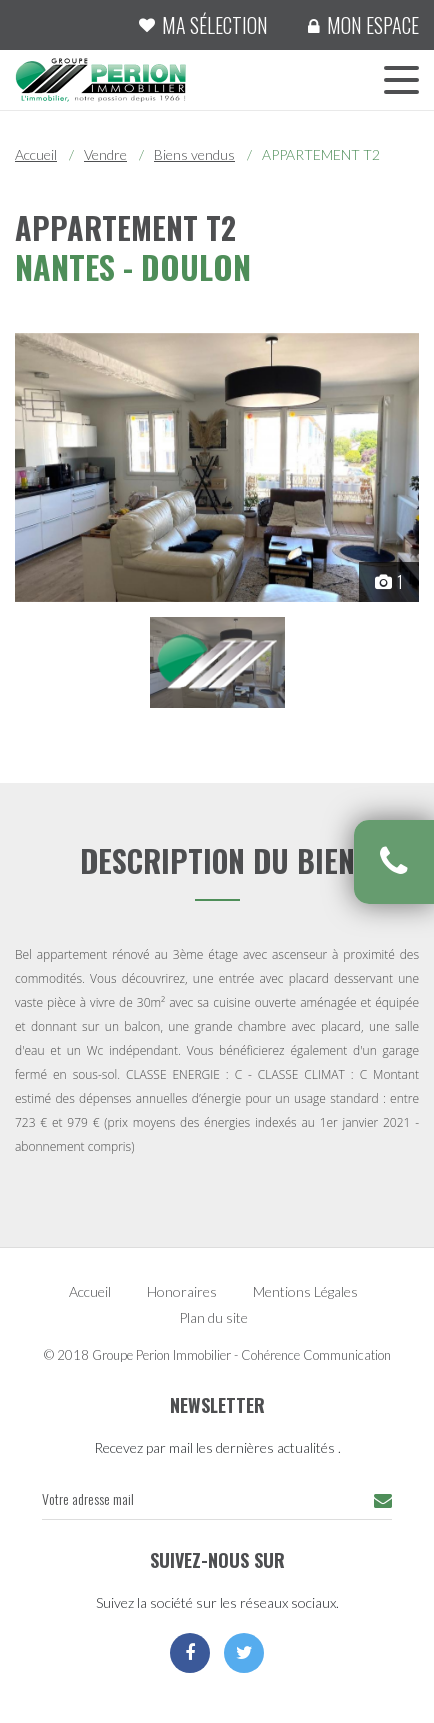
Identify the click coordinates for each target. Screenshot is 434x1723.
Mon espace (373, 25)
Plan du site (213, 1317)
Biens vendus (194, 154)
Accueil (36, 154)
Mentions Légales (305, 1291)
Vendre (105, 154)
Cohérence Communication (316, 1355)
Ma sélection (215, 25)
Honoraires (182, 1291)
